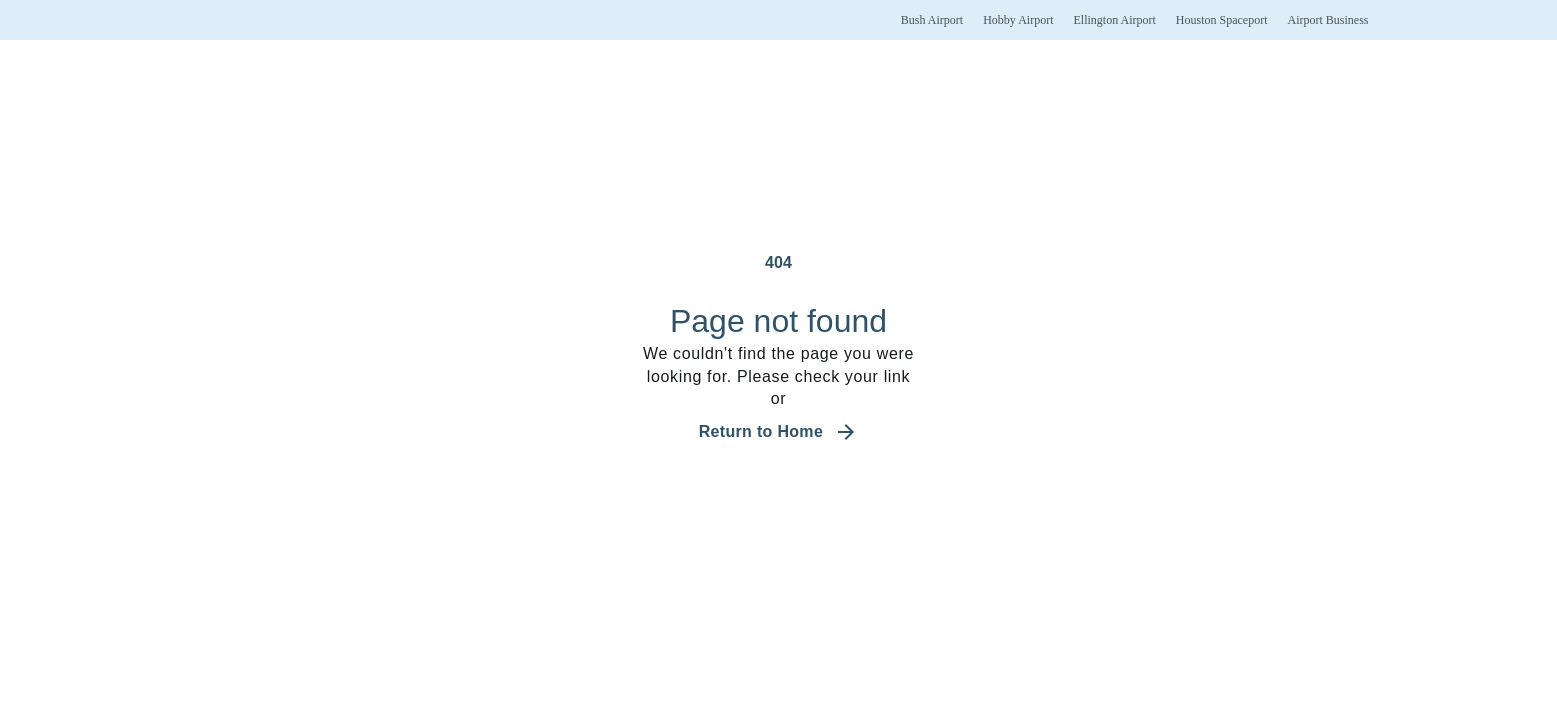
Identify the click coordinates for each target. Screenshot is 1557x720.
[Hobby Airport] (1018, 20)
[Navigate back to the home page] (779, 432)
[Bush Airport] (932, 20)
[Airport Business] (1327, 20)
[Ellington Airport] (1114, 20)
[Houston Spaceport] (1222, 20)
